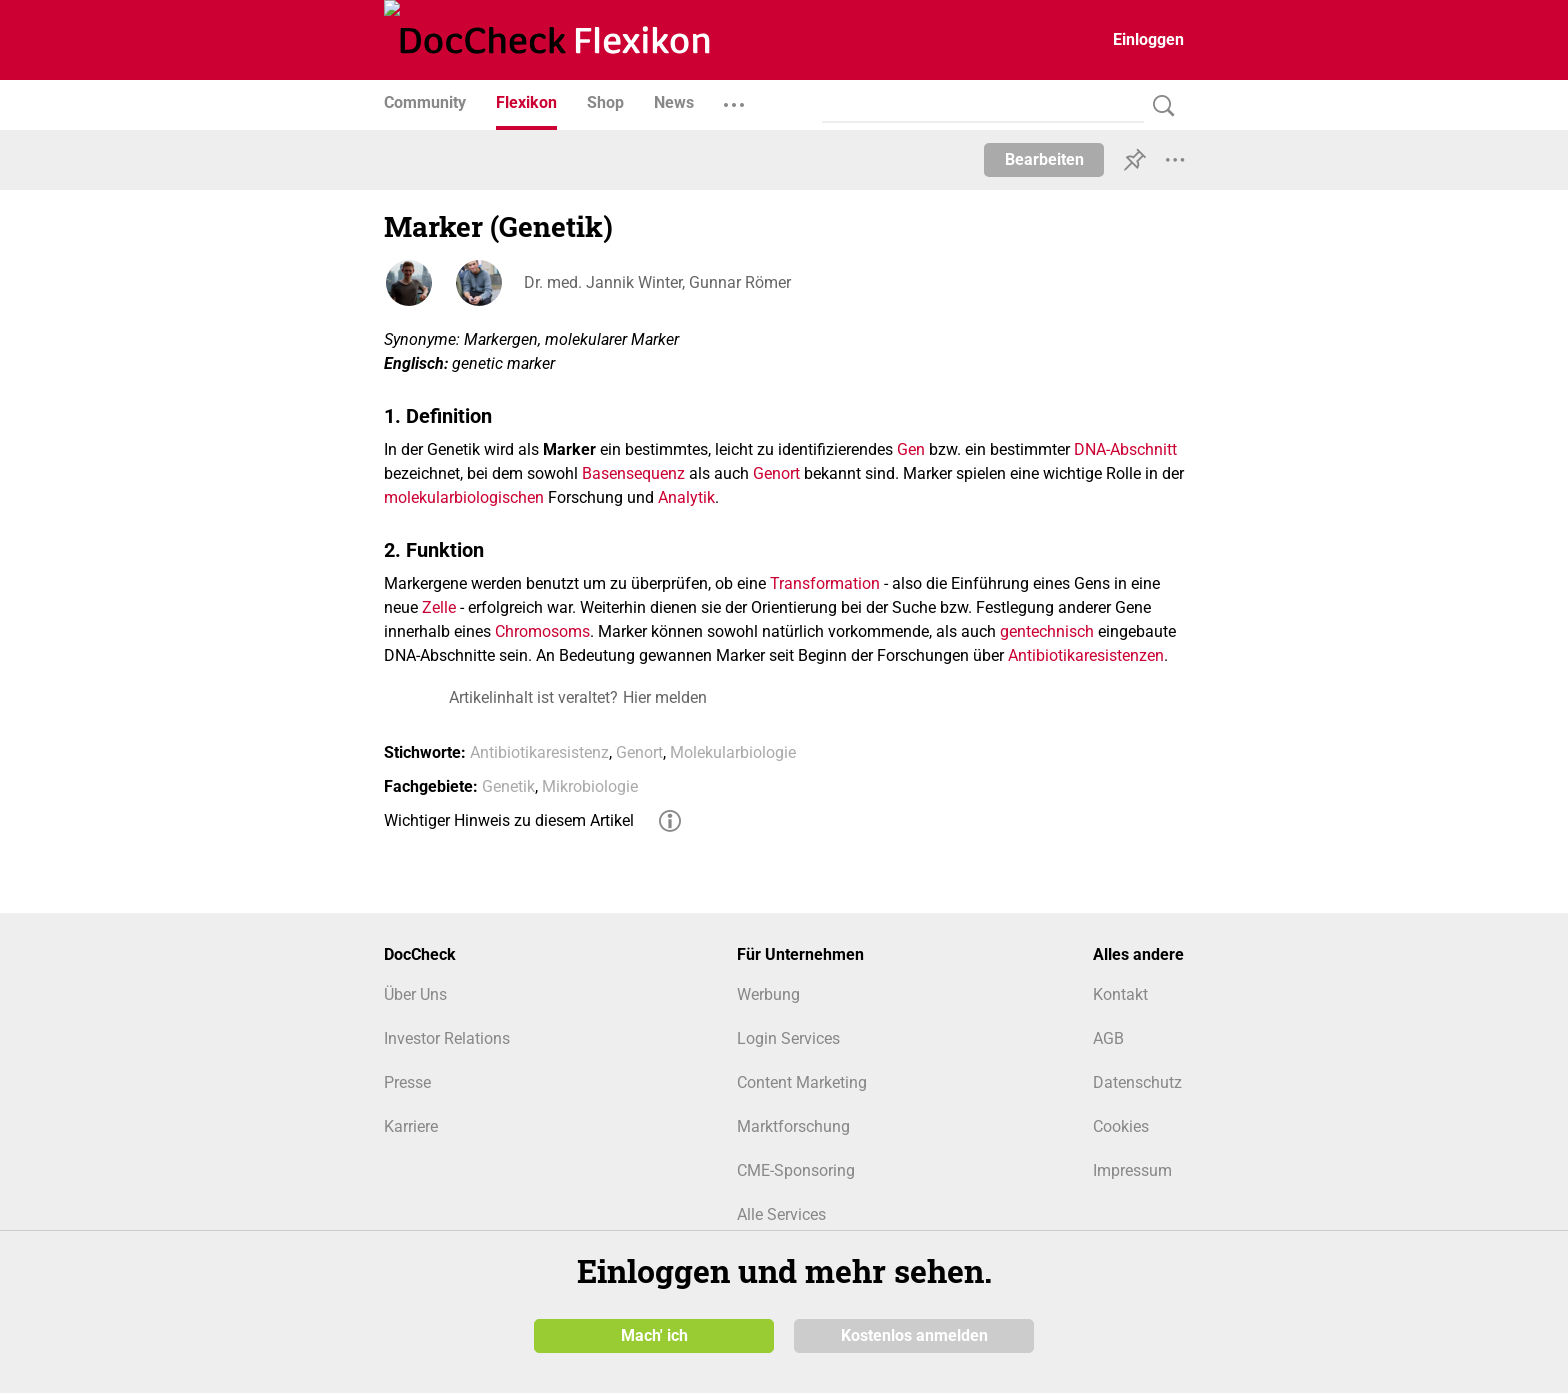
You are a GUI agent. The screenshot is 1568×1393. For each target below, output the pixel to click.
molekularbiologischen (464, 497)
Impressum (1132, 1170)
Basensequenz (633, 473)
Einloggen (1148, 39)
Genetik (508, 786)
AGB (1108, 1038)
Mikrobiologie (590, 786)
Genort (776, 473)
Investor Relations (447, 1038)
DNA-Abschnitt (1125, 449)
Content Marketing (802, 1082)
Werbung (768, 994)
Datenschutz (1137, 1082)
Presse (407, 1082)
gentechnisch (1047, 631)
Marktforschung (793, 1126)
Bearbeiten (1044, 159)
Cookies (1121, 1126)
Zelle (439, 607)
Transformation (825, 583)
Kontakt (1120, 994)
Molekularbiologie (733, 752)
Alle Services (781, 1214)
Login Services (788, 1038)
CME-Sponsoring (796, 1170)
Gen (911, 449)
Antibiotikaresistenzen (1086, 655)
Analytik (686, 497)
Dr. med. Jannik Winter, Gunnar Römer (657, 282)
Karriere (411, 1126)
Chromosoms (542, 631)
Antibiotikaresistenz (539, 752)
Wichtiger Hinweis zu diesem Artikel (509, 820)
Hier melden (665, 697)
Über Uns (415, 994)
